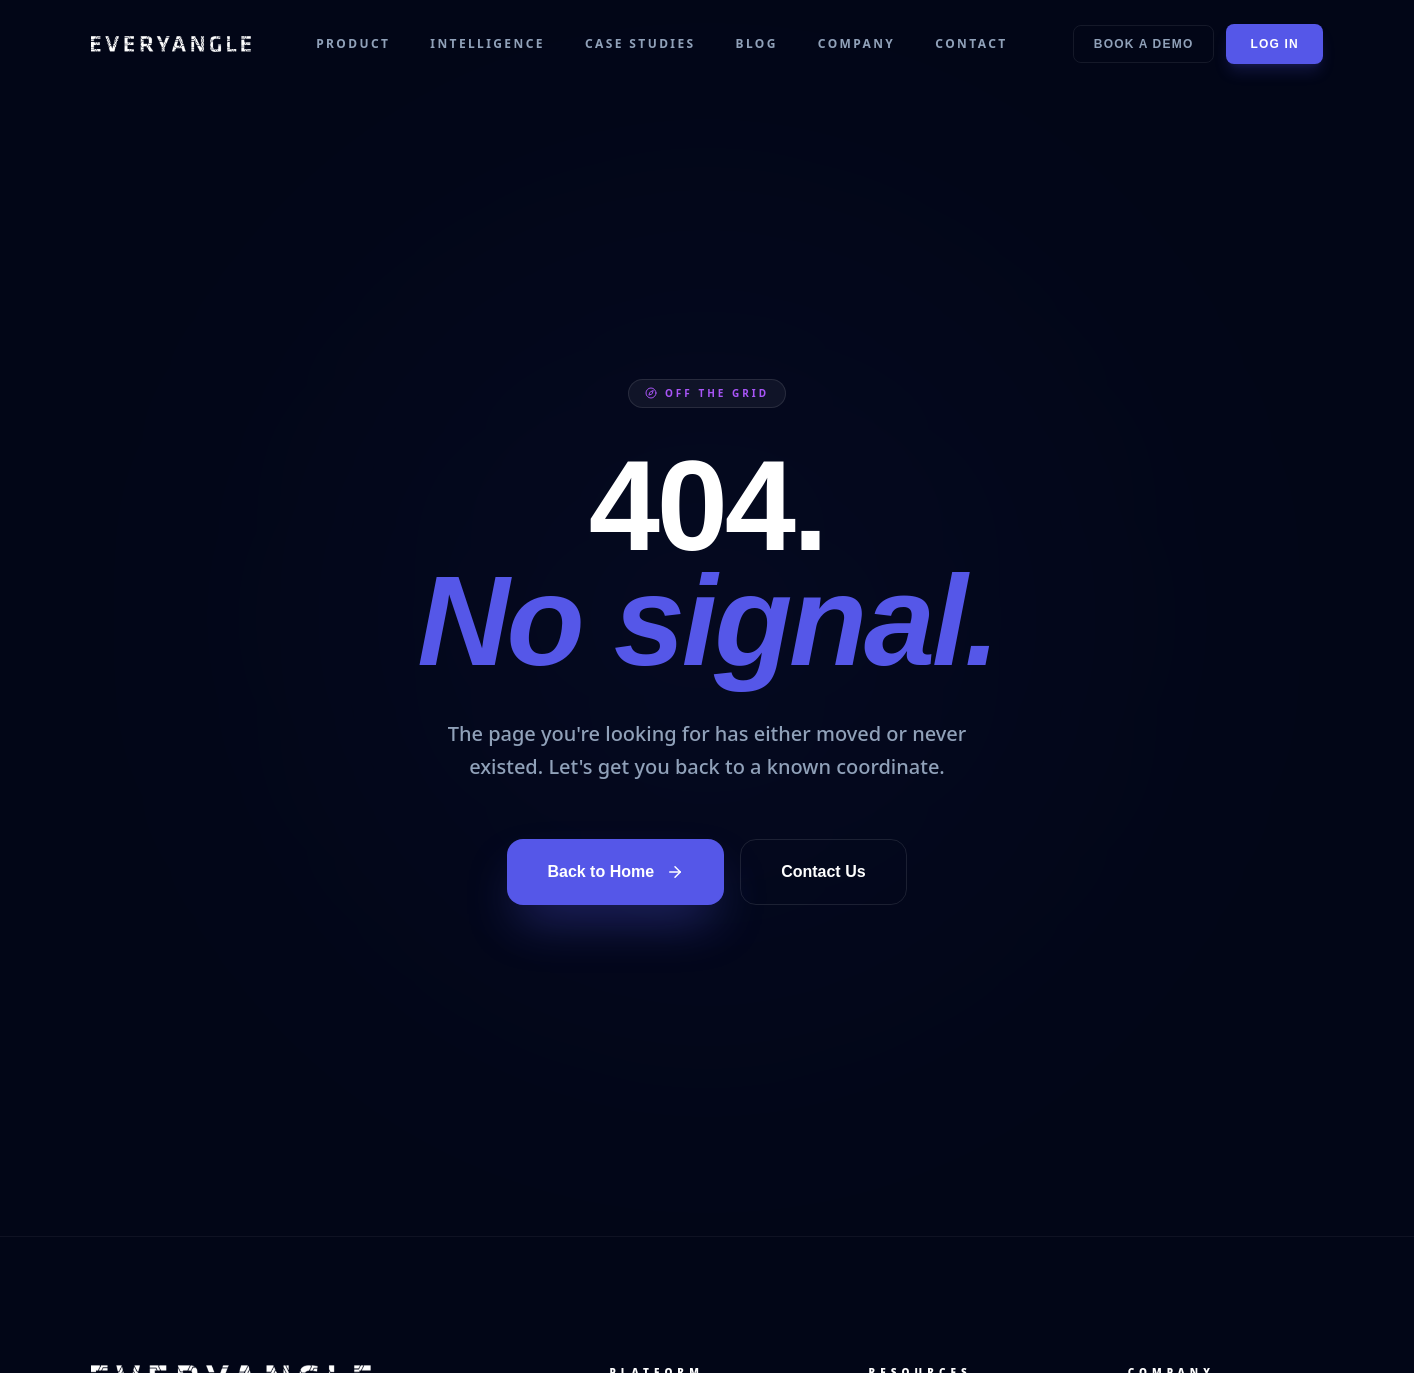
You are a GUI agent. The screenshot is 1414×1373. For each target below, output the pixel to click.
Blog (757, 44)
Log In (1274, 44)
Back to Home (615, 872)
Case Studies (640, 44)
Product (353, 44)
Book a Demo (1144, 44)
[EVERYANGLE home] (171, 44)
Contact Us (823, 871)
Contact (971, 44)
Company (857, 44)
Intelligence (487, 44)
